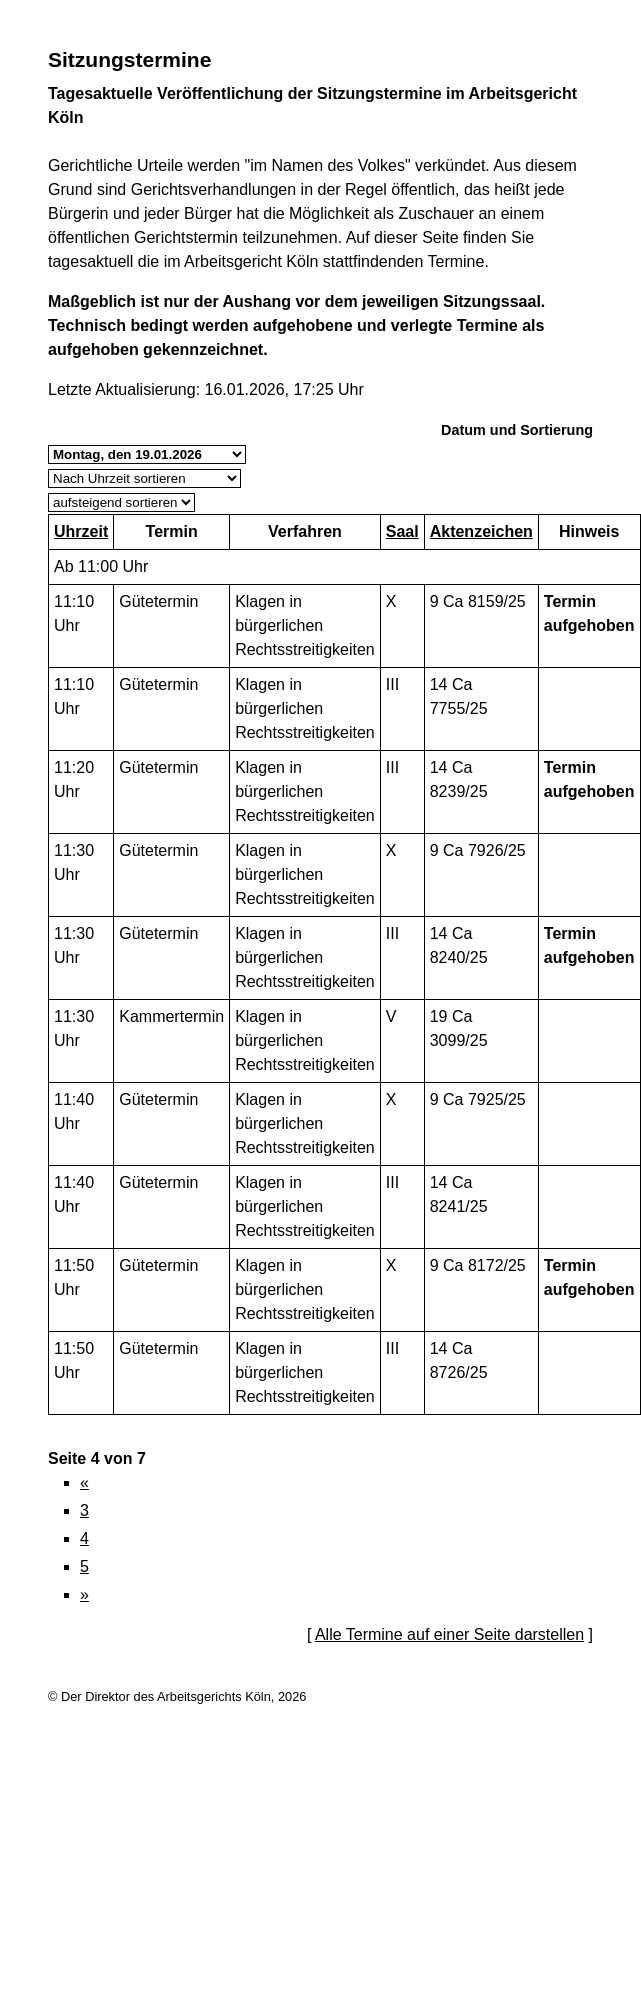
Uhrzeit (81, 531)
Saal (402, 531)
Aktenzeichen (481, 531)
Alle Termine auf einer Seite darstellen (449, 1634)
